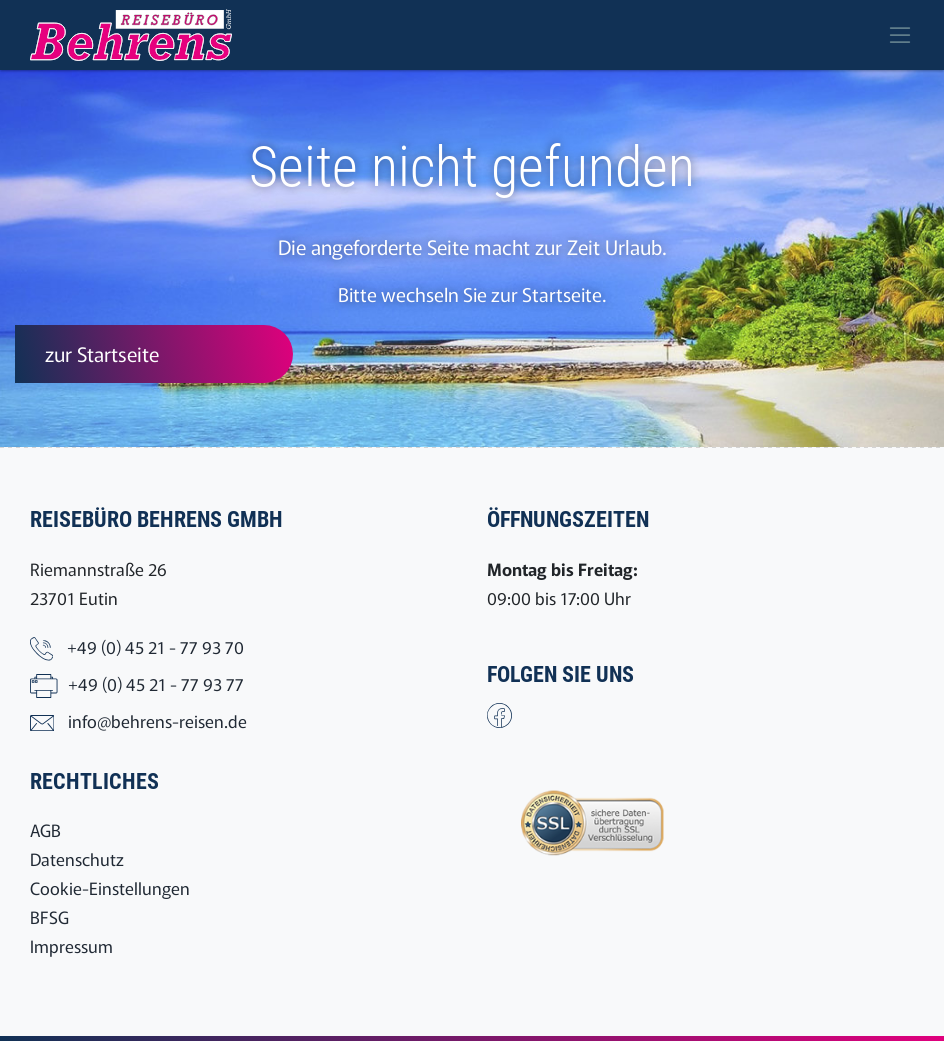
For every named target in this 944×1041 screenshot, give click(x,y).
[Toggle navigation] (900, 35)
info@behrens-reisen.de (157, 720)
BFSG (49, 916)
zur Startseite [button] (102, 353)
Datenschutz (77, 858)
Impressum (71, 945)
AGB (45, 829)
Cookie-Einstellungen (110, 887)
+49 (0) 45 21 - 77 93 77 (156, 683)
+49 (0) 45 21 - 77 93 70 (155, 646)
